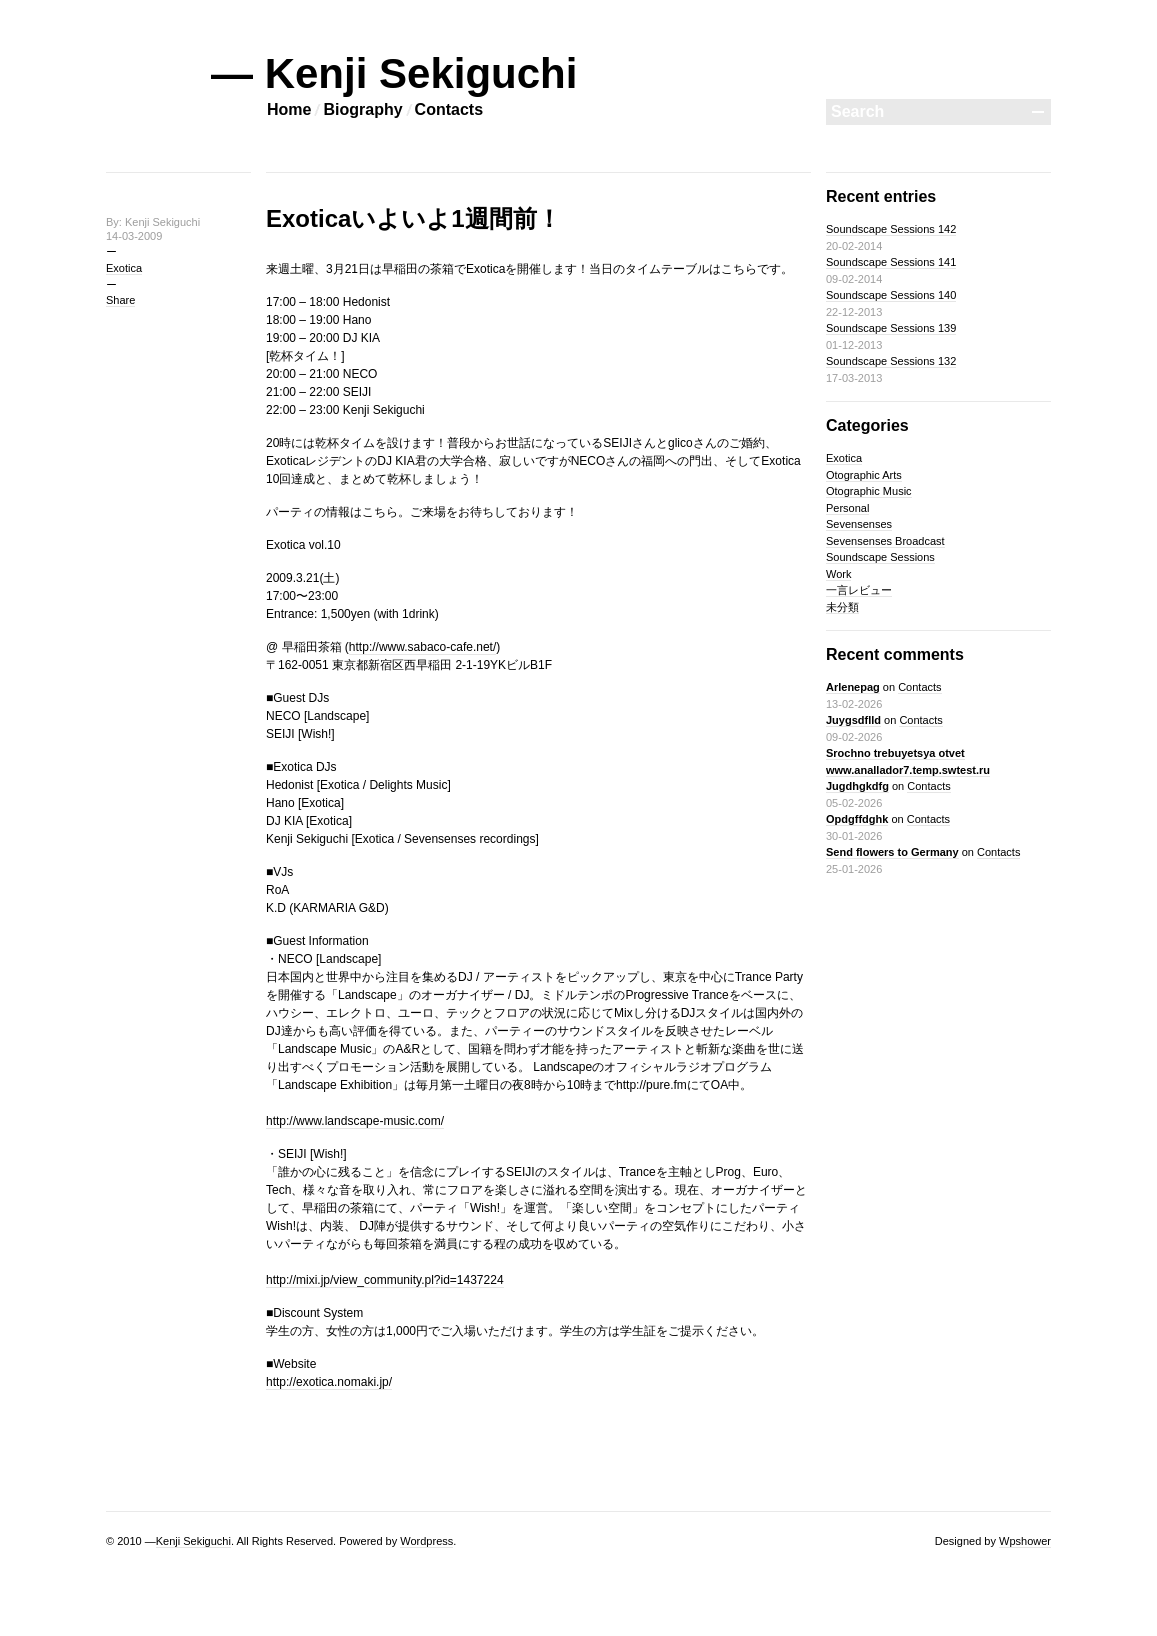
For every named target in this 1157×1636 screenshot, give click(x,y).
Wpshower (1025, 1541)
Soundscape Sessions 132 (891, 361)
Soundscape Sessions (880, 557)
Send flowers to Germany (892, 852)
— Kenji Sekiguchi (394, 73)
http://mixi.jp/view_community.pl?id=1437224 (385, 1280)
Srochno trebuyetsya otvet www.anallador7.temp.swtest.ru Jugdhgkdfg (908, 769)
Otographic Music (869, 491)
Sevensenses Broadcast (885, 541)
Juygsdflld (853, 720)
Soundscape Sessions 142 (891, 229)
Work (838, 574)
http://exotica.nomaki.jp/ (329, 1382)
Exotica (124, 268)
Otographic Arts (864, 475)
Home (289, 109)
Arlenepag (853, 687)
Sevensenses (859, 524)
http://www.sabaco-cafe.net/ (422, 647)
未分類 (842, 607)
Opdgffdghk (857, 819)
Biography (362, 109)
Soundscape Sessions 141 (891, 262)
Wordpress (426, 1541)
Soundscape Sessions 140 (891, 295)
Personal (847, 508)
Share (120, 300)
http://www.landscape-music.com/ (355, 1121)
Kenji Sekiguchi (193, 1541)
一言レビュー (859, 590)
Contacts (449, 109)
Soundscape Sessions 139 (891, 328)
